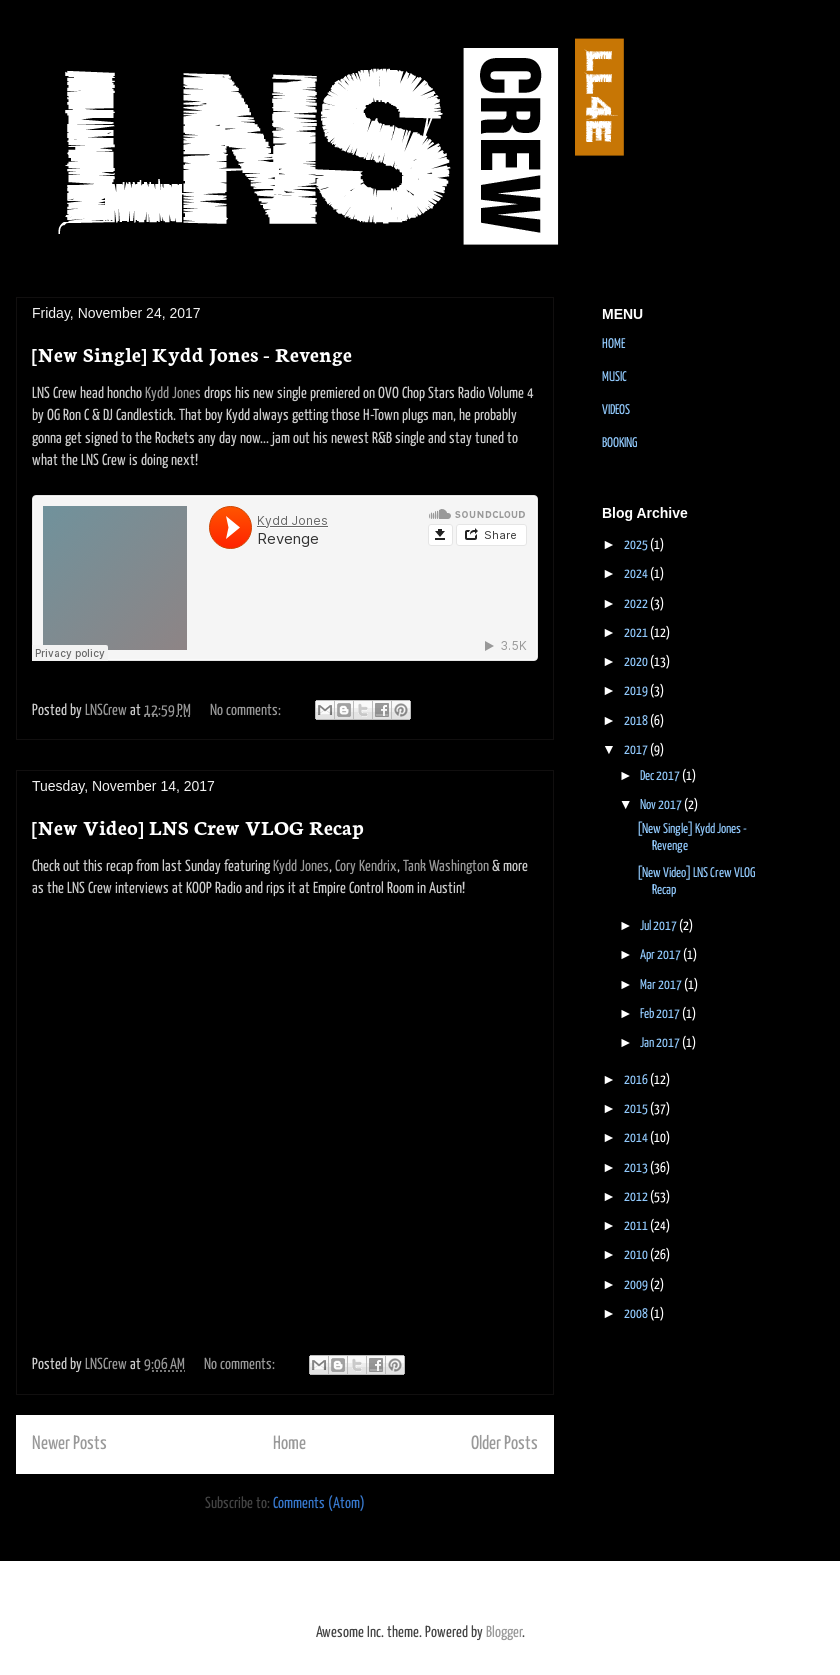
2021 (637, 633)
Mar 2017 (662, 985)
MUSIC (614, 377)
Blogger (504, 1632)
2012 (637, 1197)
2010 (637, 1255)
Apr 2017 (661, 955)
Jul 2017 (659, 926)
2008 (637, 1314)
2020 (637, 662)
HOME (613, 344)
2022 (637, 604)
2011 (637, 1226)
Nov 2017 (662, 805)
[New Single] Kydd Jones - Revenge (192, 353)
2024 (637, 574)
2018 (637, 721)
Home (289, 1444)
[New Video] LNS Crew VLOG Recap (198, 826)
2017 (637, 750)
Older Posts (504, 1444)
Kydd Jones (173, 393)
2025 (637, 545)
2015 (637, 1109)
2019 (637, 691)
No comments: (247, 710)
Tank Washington (446, 866)
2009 (637, 1285)
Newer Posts (69, 1444)
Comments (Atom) (319, 1503)
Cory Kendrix (366, 866)
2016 (637, 1080)
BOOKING (619, 443)
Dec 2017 (661, 776)
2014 (637, 1138)
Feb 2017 (661, 1014)
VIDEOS (616, 410)
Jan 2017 (661, 1043)
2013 (637, 1168)
